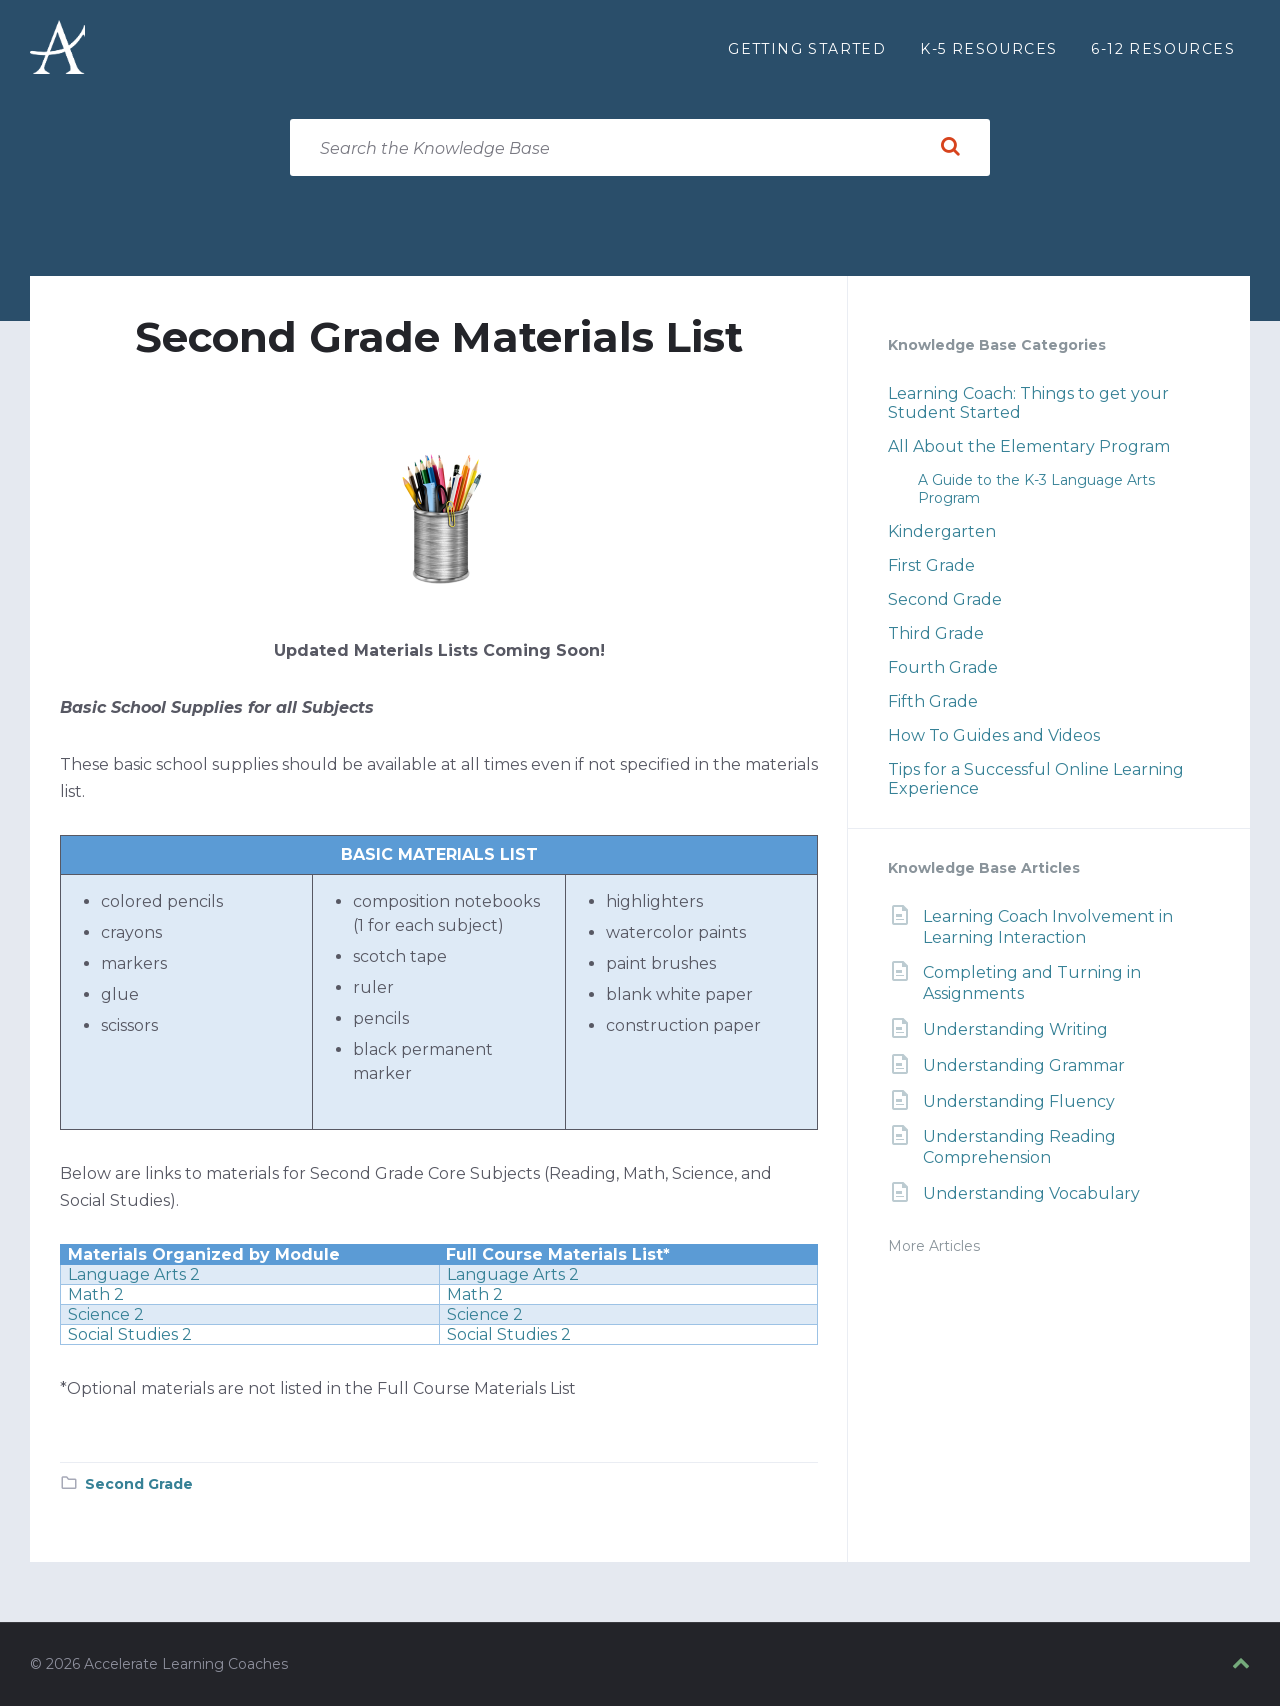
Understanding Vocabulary (1031, 1193)
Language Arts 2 (134, 1274)
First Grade (931, 565)
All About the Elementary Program (1029, 446)
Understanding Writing (1015, 1029)
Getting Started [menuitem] (807, 49)
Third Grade (936, 633)
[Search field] (640, 147)
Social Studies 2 (130, 1334)
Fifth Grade (933, 701)
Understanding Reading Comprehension (1019, 1147)
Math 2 (96, 1294)
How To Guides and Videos (994, 735)
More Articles (934, 1246)
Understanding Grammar (1024, 1065)
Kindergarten (942, 531)
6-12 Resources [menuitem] (1163, 49)
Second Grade (139, 1484)
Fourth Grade (943, 667)
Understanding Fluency (1019, 1101)
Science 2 (106, 1314)
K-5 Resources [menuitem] (988, 49)
